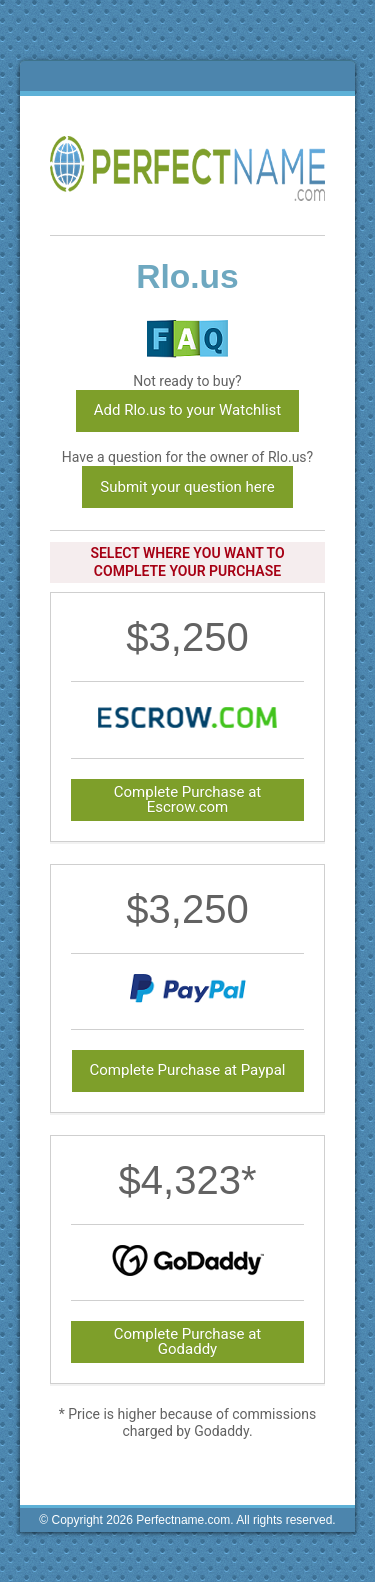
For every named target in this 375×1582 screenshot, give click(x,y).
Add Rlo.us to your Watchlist (187, 410)
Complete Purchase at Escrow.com (188, 799)
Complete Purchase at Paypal (188, 1070)
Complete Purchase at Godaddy (188, 1341)
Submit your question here (187, 487)
